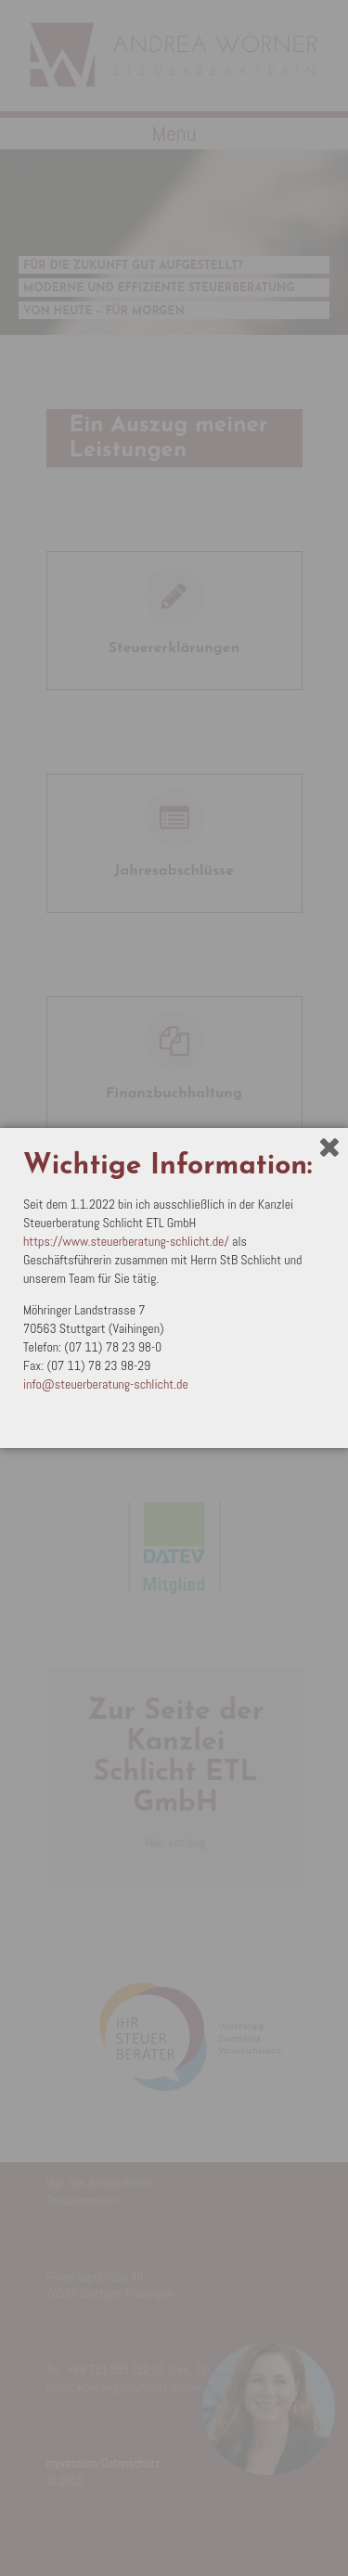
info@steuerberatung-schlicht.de (105, 1384)
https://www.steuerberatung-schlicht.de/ (126, 1241)
